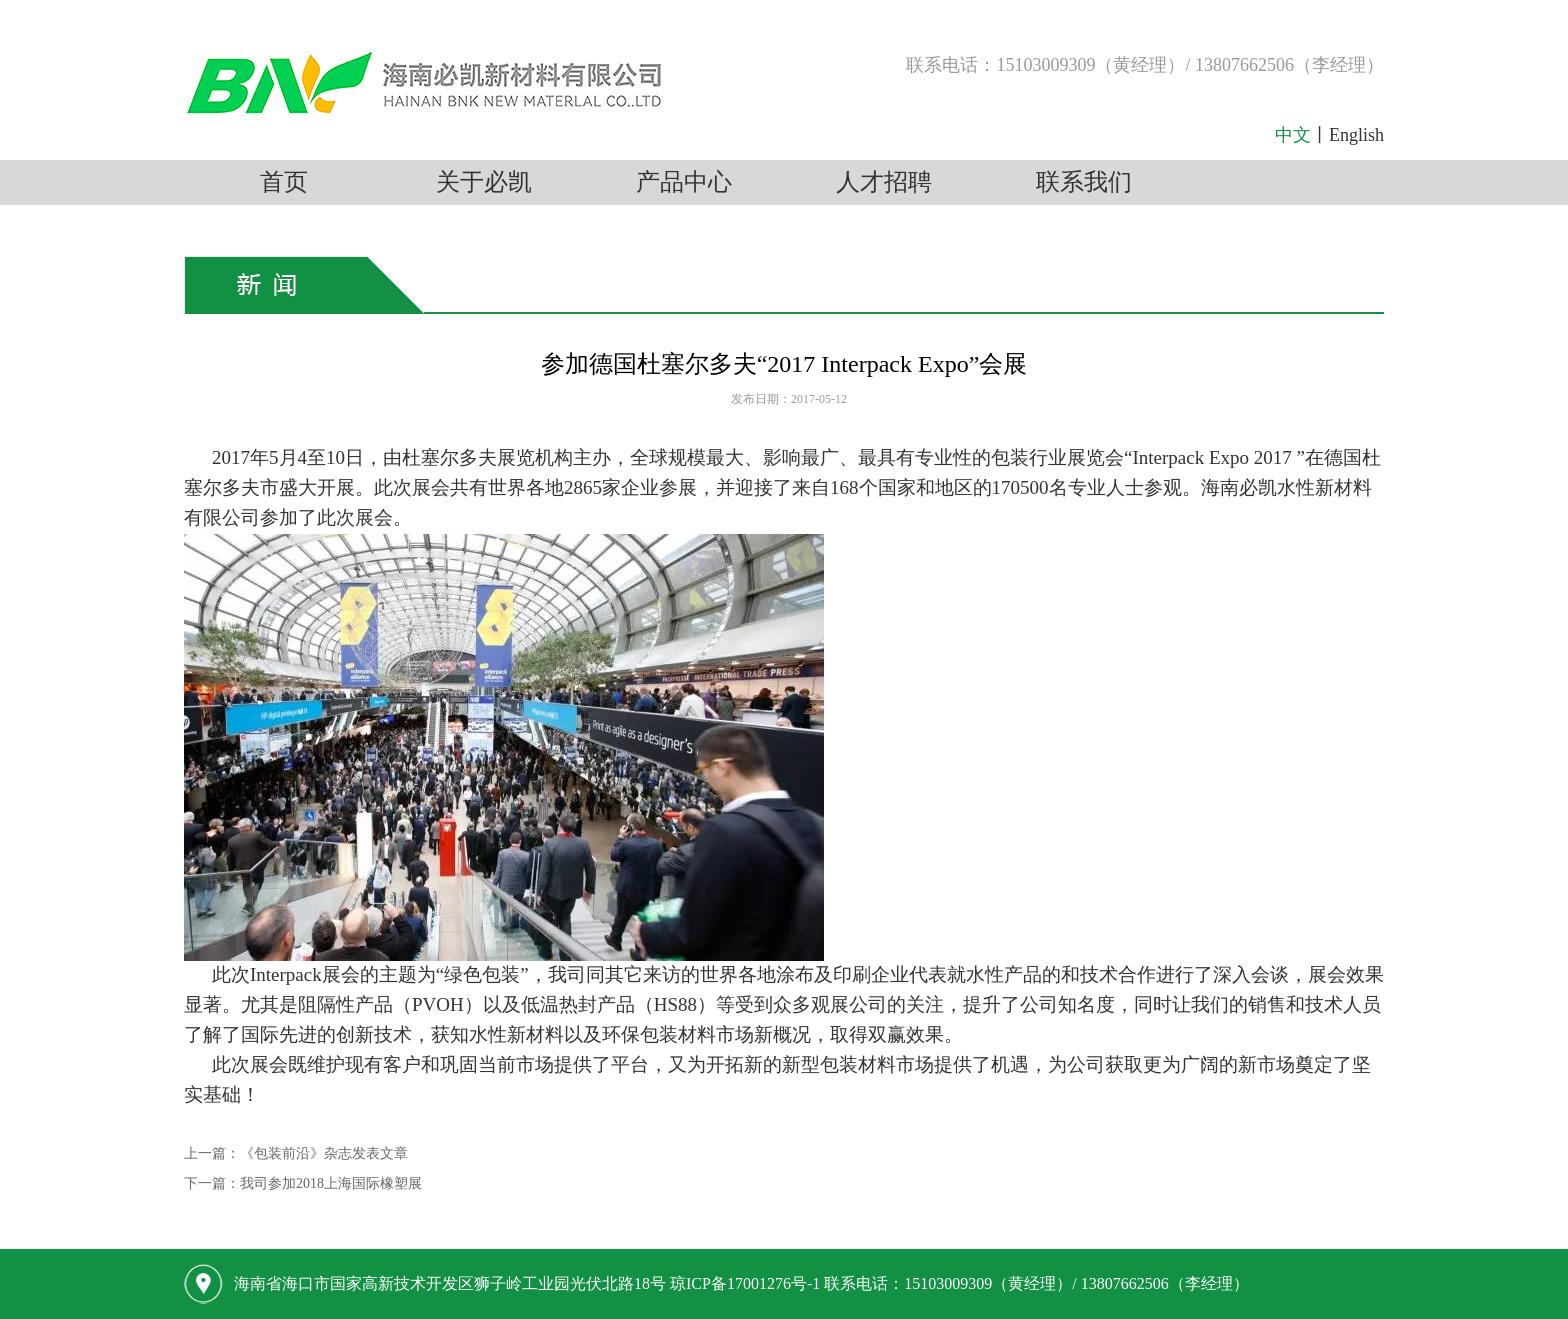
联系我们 (1084, 182)
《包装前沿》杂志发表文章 (324, 1153)
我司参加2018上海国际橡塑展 (331, 1183)
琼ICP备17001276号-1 (745, 1283)
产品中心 (684, 182)
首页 (284, 182)
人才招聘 (884, 182)
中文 (1293, 135)
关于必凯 (484, 182)
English (1356, 135)
